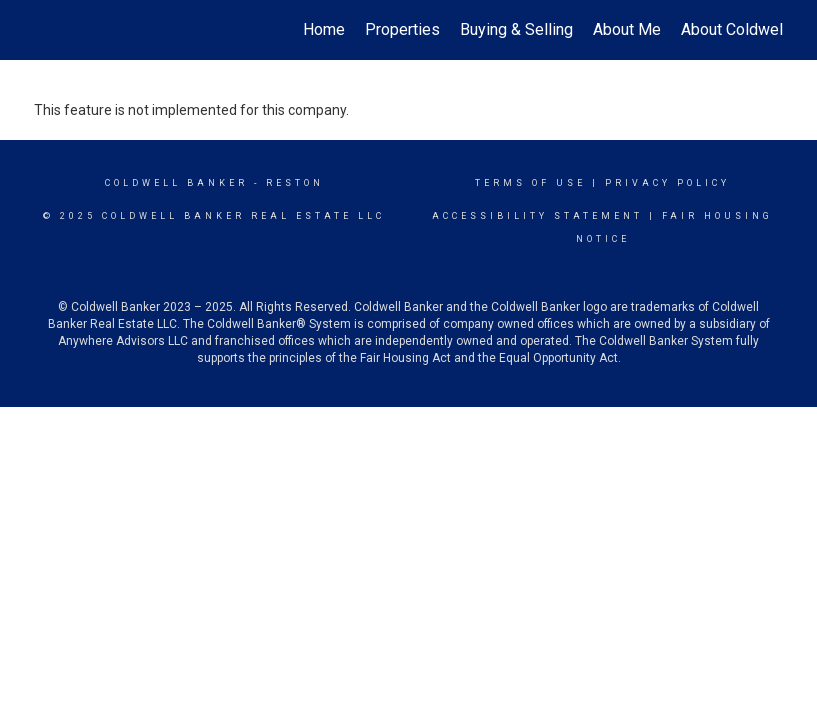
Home (324, 29)
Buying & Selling (516, 29)
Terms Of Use (530, 183)
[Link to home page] (44, 30)
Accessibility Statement (537, 216)
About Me (627, 29)
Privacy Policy (667, 183)
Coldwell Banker (176, 183)
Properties (402, 29)
